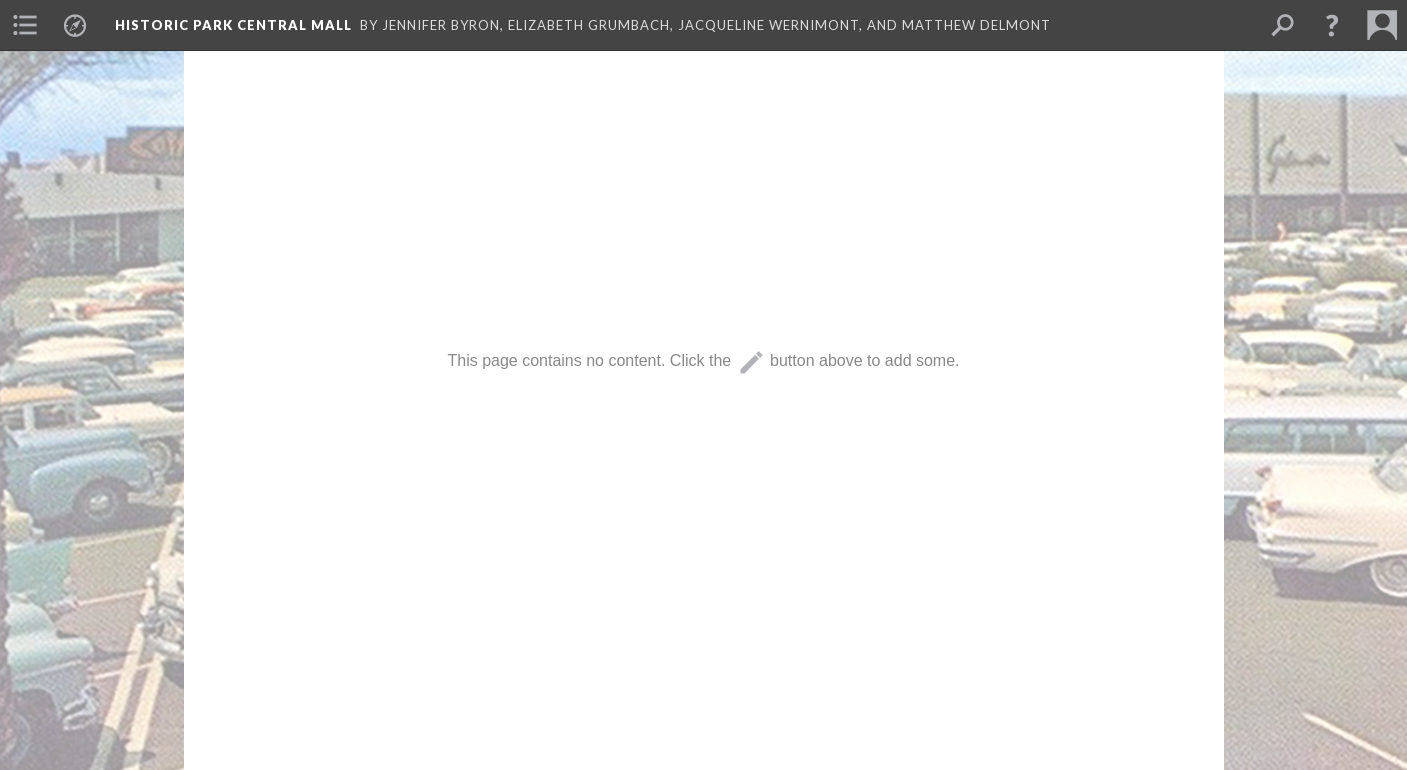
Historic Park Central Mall (233, 25)
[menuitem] (25, 25)
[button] (1332, 25)
